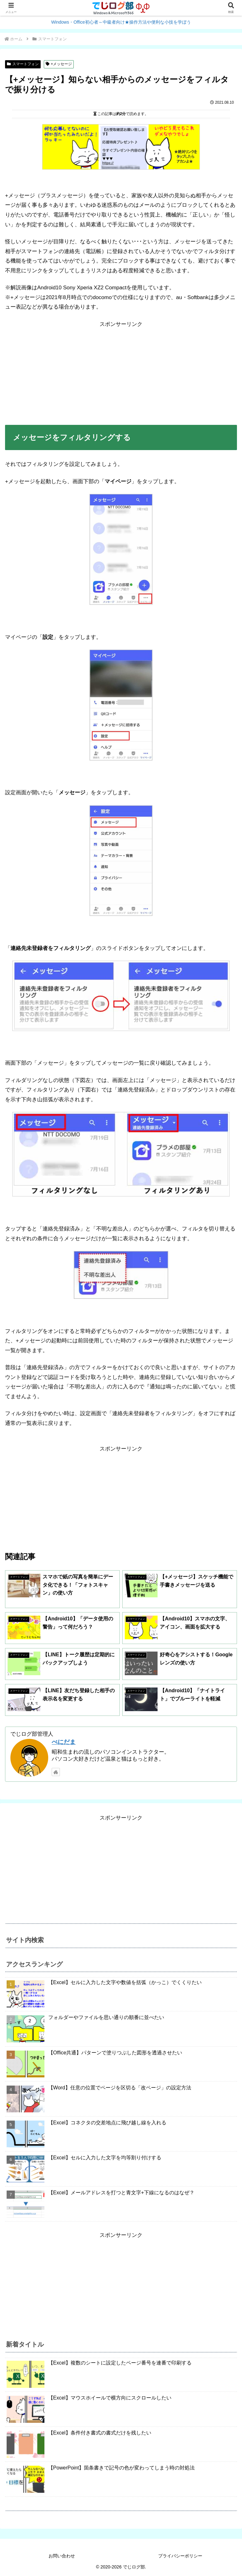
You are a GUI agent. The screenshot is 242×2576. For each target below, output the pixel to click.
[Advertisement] (121, 373)
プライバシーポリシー (180, 2555)
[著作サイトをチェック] (56, 1772)
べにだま (64, 1742)
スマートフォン (23, 64)
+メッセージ (59, 64)
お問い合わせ (62, 2555)
